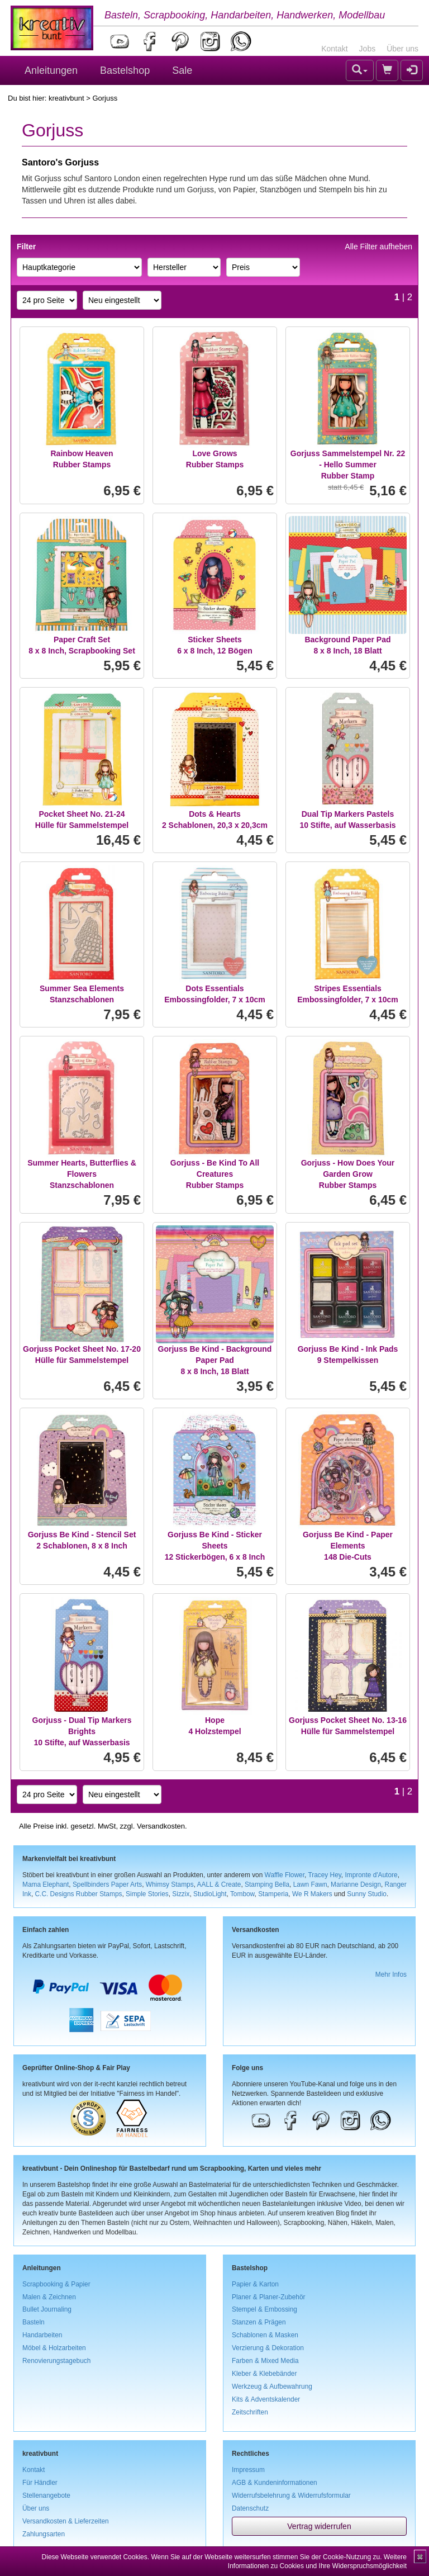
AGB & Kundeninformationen (274, 2483)
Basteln (33, 2322)
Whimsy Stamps (170, 1884)
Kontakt (334, 48)
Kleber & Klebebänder (264, 2374)
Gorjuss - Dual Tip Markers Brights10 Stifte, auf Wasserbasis (82, 1731)
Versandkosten (161, 1826)
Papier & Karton (255, 2284)
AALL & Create (219, 1884)
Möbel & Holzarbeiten (54, 2348)
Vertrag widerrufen (319, 2526)
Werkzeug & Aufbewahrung (272, 2386)
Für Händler (40, 2483)
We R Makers (312, 1894)
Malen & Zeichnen (49, 2297)
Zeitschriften (250, 2412)
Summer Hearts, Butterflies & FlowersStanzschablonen (81, 1174)
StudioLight (210, 1894)
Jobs (367, 48)
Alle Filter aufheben (378, 246)
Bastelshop (125, 70)
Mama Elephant (45, 1884)
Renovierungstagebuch (56, 2361)
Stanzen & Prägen (259, 2322)
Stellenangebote (46, 2495)
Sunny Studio (367, 1894)
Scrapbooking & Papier (56, 2284)
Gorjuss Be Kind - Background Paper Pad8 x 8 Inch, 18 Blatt (215, 1360)
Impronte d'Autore (371, 1875)
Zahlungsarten (43, 2534)
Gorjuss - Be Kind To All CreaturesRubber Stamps (214, 1174)
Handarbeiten (42, 2335)
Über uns (402, 48)
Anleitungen (51, 70)
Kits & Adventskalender (266, 2399)
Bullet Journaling (47, 2309)
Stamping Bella (267, 1884)
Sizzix (180, 1894)
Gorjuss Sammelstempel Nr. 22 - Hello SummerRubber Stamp (347, 464)
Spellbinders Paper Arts (107, 1884)
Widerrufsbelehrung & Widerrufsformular (291, 2495)
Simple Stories (147, 1894)
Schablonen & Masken (265, 2335)
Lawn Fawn (310, 1884)
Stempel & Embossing (264, 2309)
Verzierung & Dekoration (268, 2348)
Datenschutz (250, 2508)
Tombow (242, 1894)
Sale (182, 70)
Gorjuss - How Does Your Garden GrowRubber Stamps (348, 1174)
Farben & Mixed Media (265, 2361)
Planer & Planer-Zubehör (269, 2297)
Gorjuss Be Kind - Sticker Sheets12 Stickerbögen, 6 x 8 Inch (215, 1545)
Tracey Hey (324, 1875)
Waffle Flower (284, 1875)
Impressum (248, 2470)
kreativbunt (66, 98)
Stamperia (273, 1894)
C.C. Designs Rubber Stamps (78, 1894)
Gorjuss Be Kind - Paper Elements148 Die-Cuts (348, 1545)
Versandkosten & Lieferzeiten (65, 2521)
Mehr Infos (391, 1974)
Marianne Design (356, 1884)
